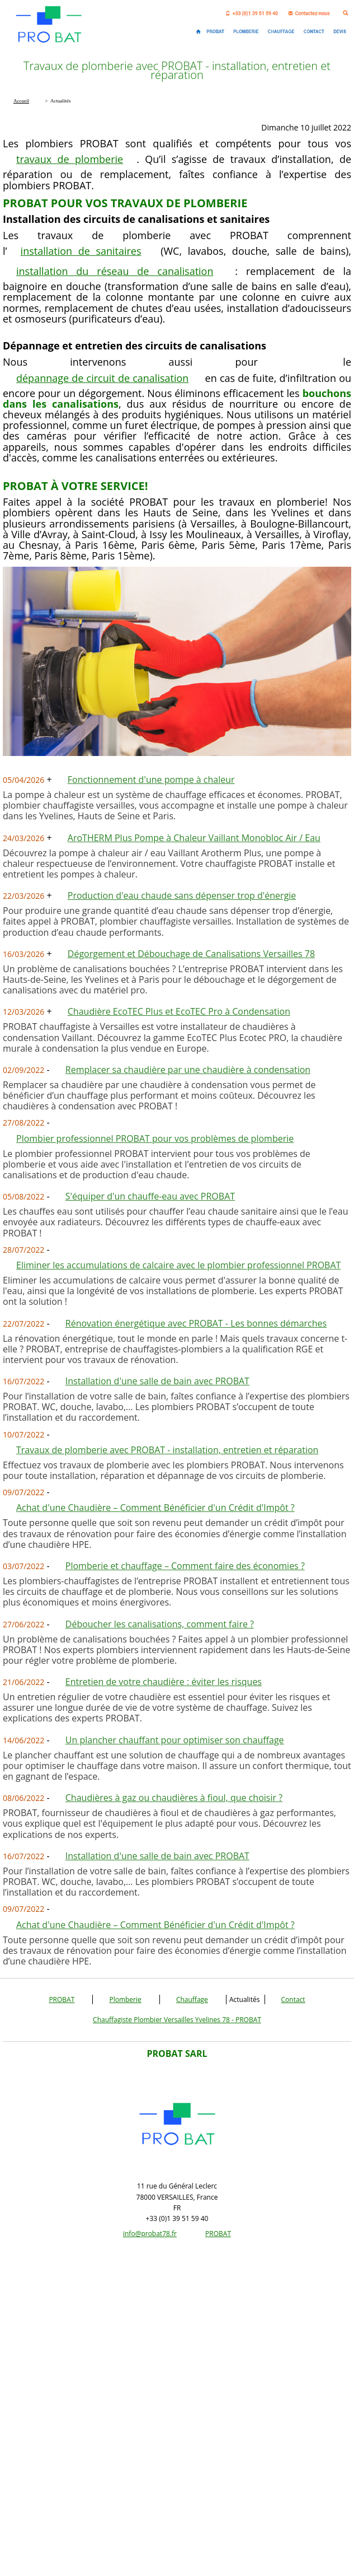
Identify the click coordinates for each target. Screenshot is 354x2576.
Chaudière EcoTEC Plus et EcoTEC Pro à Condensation (179, 1011)
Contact (293, 1999)
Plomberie (125, 1999)
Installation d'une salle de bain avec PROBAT (157, 1381)
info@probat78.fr (150, 2233)
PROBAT (61, 1999)
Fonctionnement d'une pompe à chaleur (151, 779)
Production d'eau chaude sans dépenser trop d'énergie (182, 895)
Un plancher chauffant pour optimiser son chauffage (174, 1740)
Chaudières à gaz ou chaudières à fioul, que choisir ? (173, 1797)
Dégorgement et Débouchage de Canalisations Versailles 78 (191, 954)
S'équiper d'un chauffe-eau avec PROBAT (150, 1196)
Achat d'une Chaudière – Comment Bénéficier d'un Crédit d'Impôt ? (155, 1507)
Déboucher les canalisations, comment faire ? (159, 1624)
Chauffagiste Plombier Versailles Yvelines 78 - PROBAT (177, 2019)
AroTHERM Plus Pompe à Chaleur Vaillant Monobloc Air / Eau (194, 838)
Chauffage (192, 1999)
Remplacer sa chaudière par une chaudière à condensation (187, 1069)
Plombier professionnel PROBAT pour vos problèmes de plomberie (155, 1138)
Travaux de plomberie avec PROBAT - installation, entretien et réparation (167, 1450)
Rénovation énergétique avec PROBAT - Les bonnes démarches (196, 1323)
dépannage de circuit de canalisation (102, 378)
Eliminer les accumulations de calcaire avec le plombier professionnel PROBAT (178, 1265)
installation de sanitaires (81, 251)
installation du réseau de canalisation (114, 271)
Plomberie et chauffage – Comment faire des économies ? (185, 1566)
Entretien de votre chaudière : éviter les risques (163, 1682)
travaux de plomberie (69, 159)
